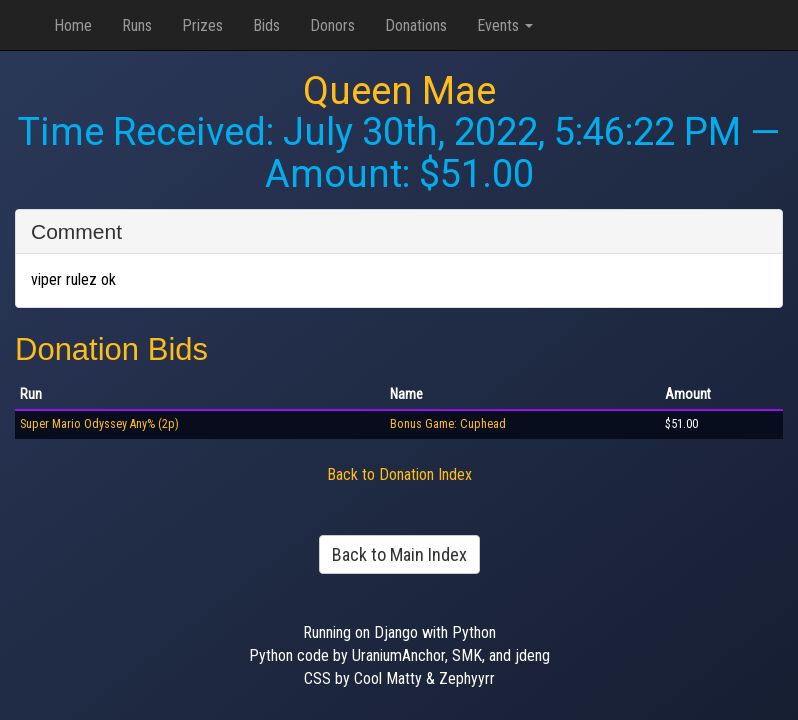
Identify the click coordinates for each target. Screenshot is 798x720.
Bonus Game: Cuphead (448, 424)
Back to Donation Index (399, 474)
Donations (416, 25)
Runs (137, 25)
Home (73, 25)
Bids (266, 25)
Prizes (202, 25)
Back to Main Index (399, 554)
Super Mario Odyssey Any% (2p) (99, 424)
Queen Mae (399, 91)
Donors (332, 25)
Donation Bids (111, 349)
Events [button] (505, 25)
